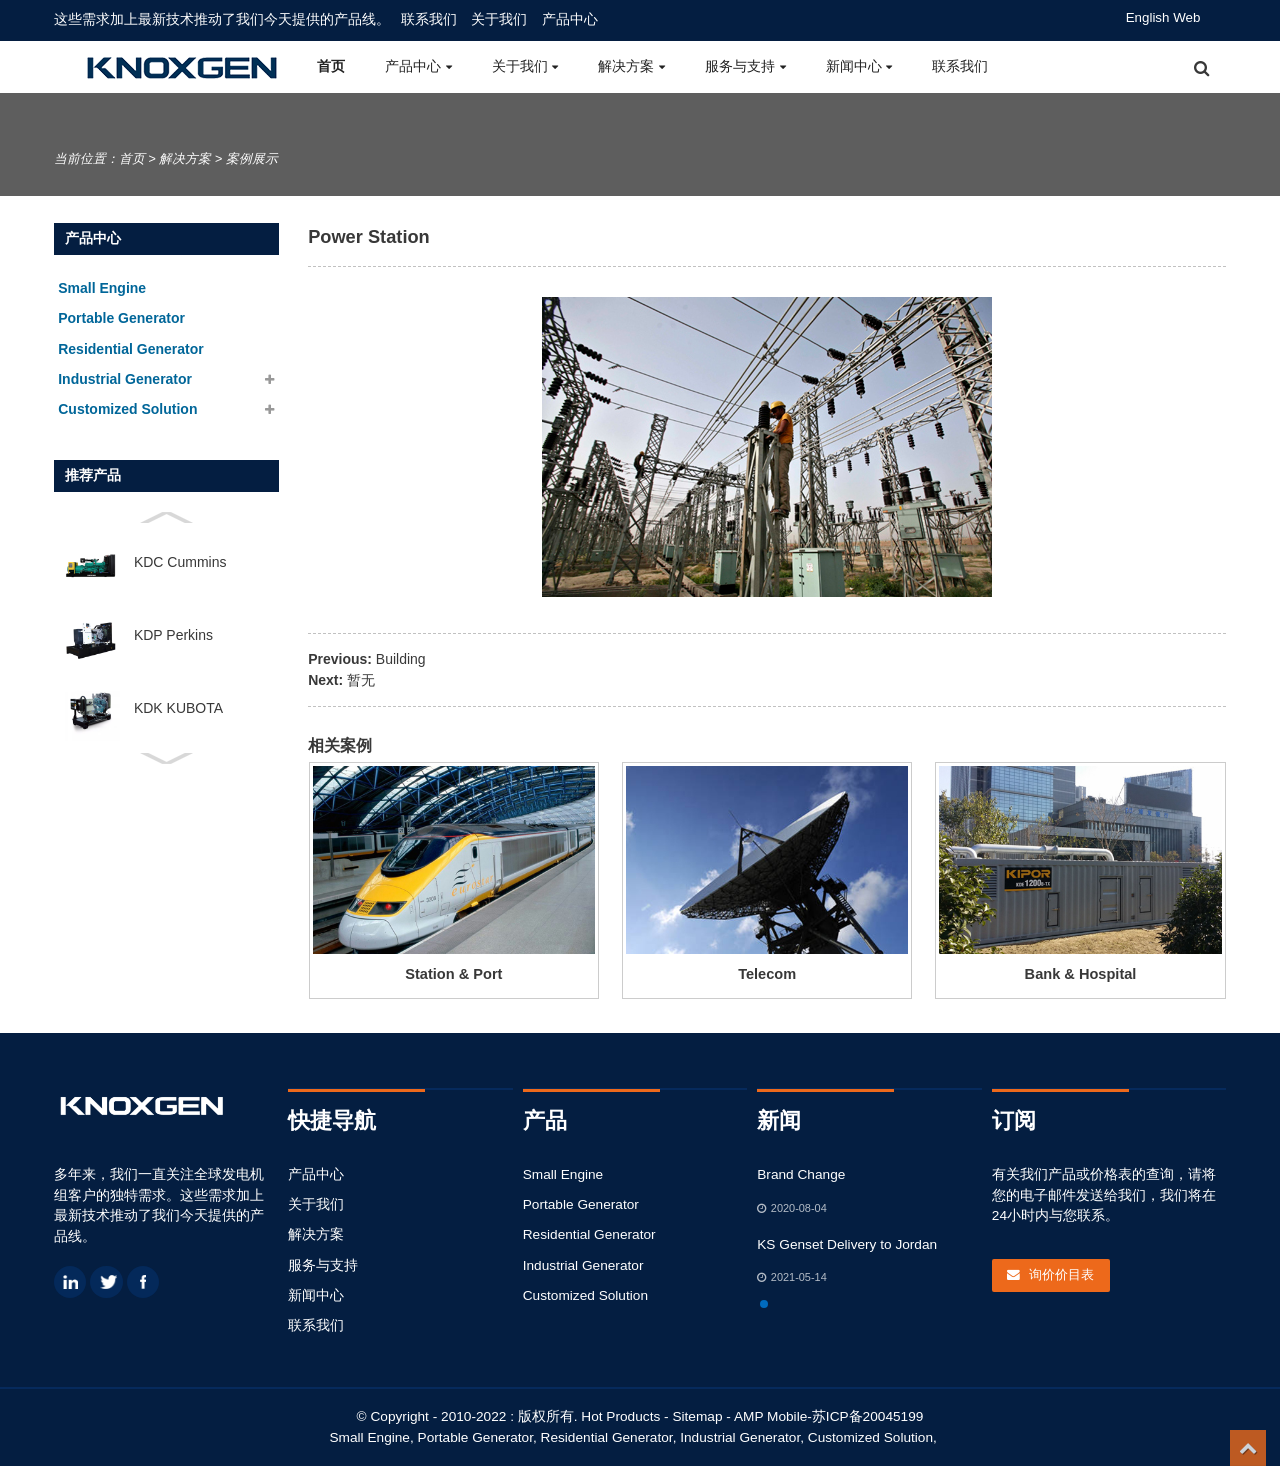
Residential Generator (589, 1234)
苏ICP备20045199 (868, 1416)
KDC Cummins (180, 562)
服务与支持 (745, 66)
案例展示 (252, 158)
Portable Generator (581, 1204)
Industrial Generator (583, 1265)
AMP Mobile (770, 1416)
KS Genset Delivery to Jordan (847, 1244)
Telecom (767, 974)
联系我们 (429, 19)
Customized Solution (585, 1295)
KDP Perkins (173, 635)
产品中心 (570, 19)
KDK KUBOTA (178, 708)
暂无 (361, 680)
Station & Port (453, 974)
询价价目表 (1061, 1274)
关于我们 (499, 19)
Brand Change (801, 1174)
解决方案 (631, 66)
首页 (331, 66)
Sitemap (697, 1416)
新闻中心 (859, 66)
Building (401, 659)
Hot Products (620, 1416)
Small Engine (563, 1174)
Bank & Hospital (1081, 974)
